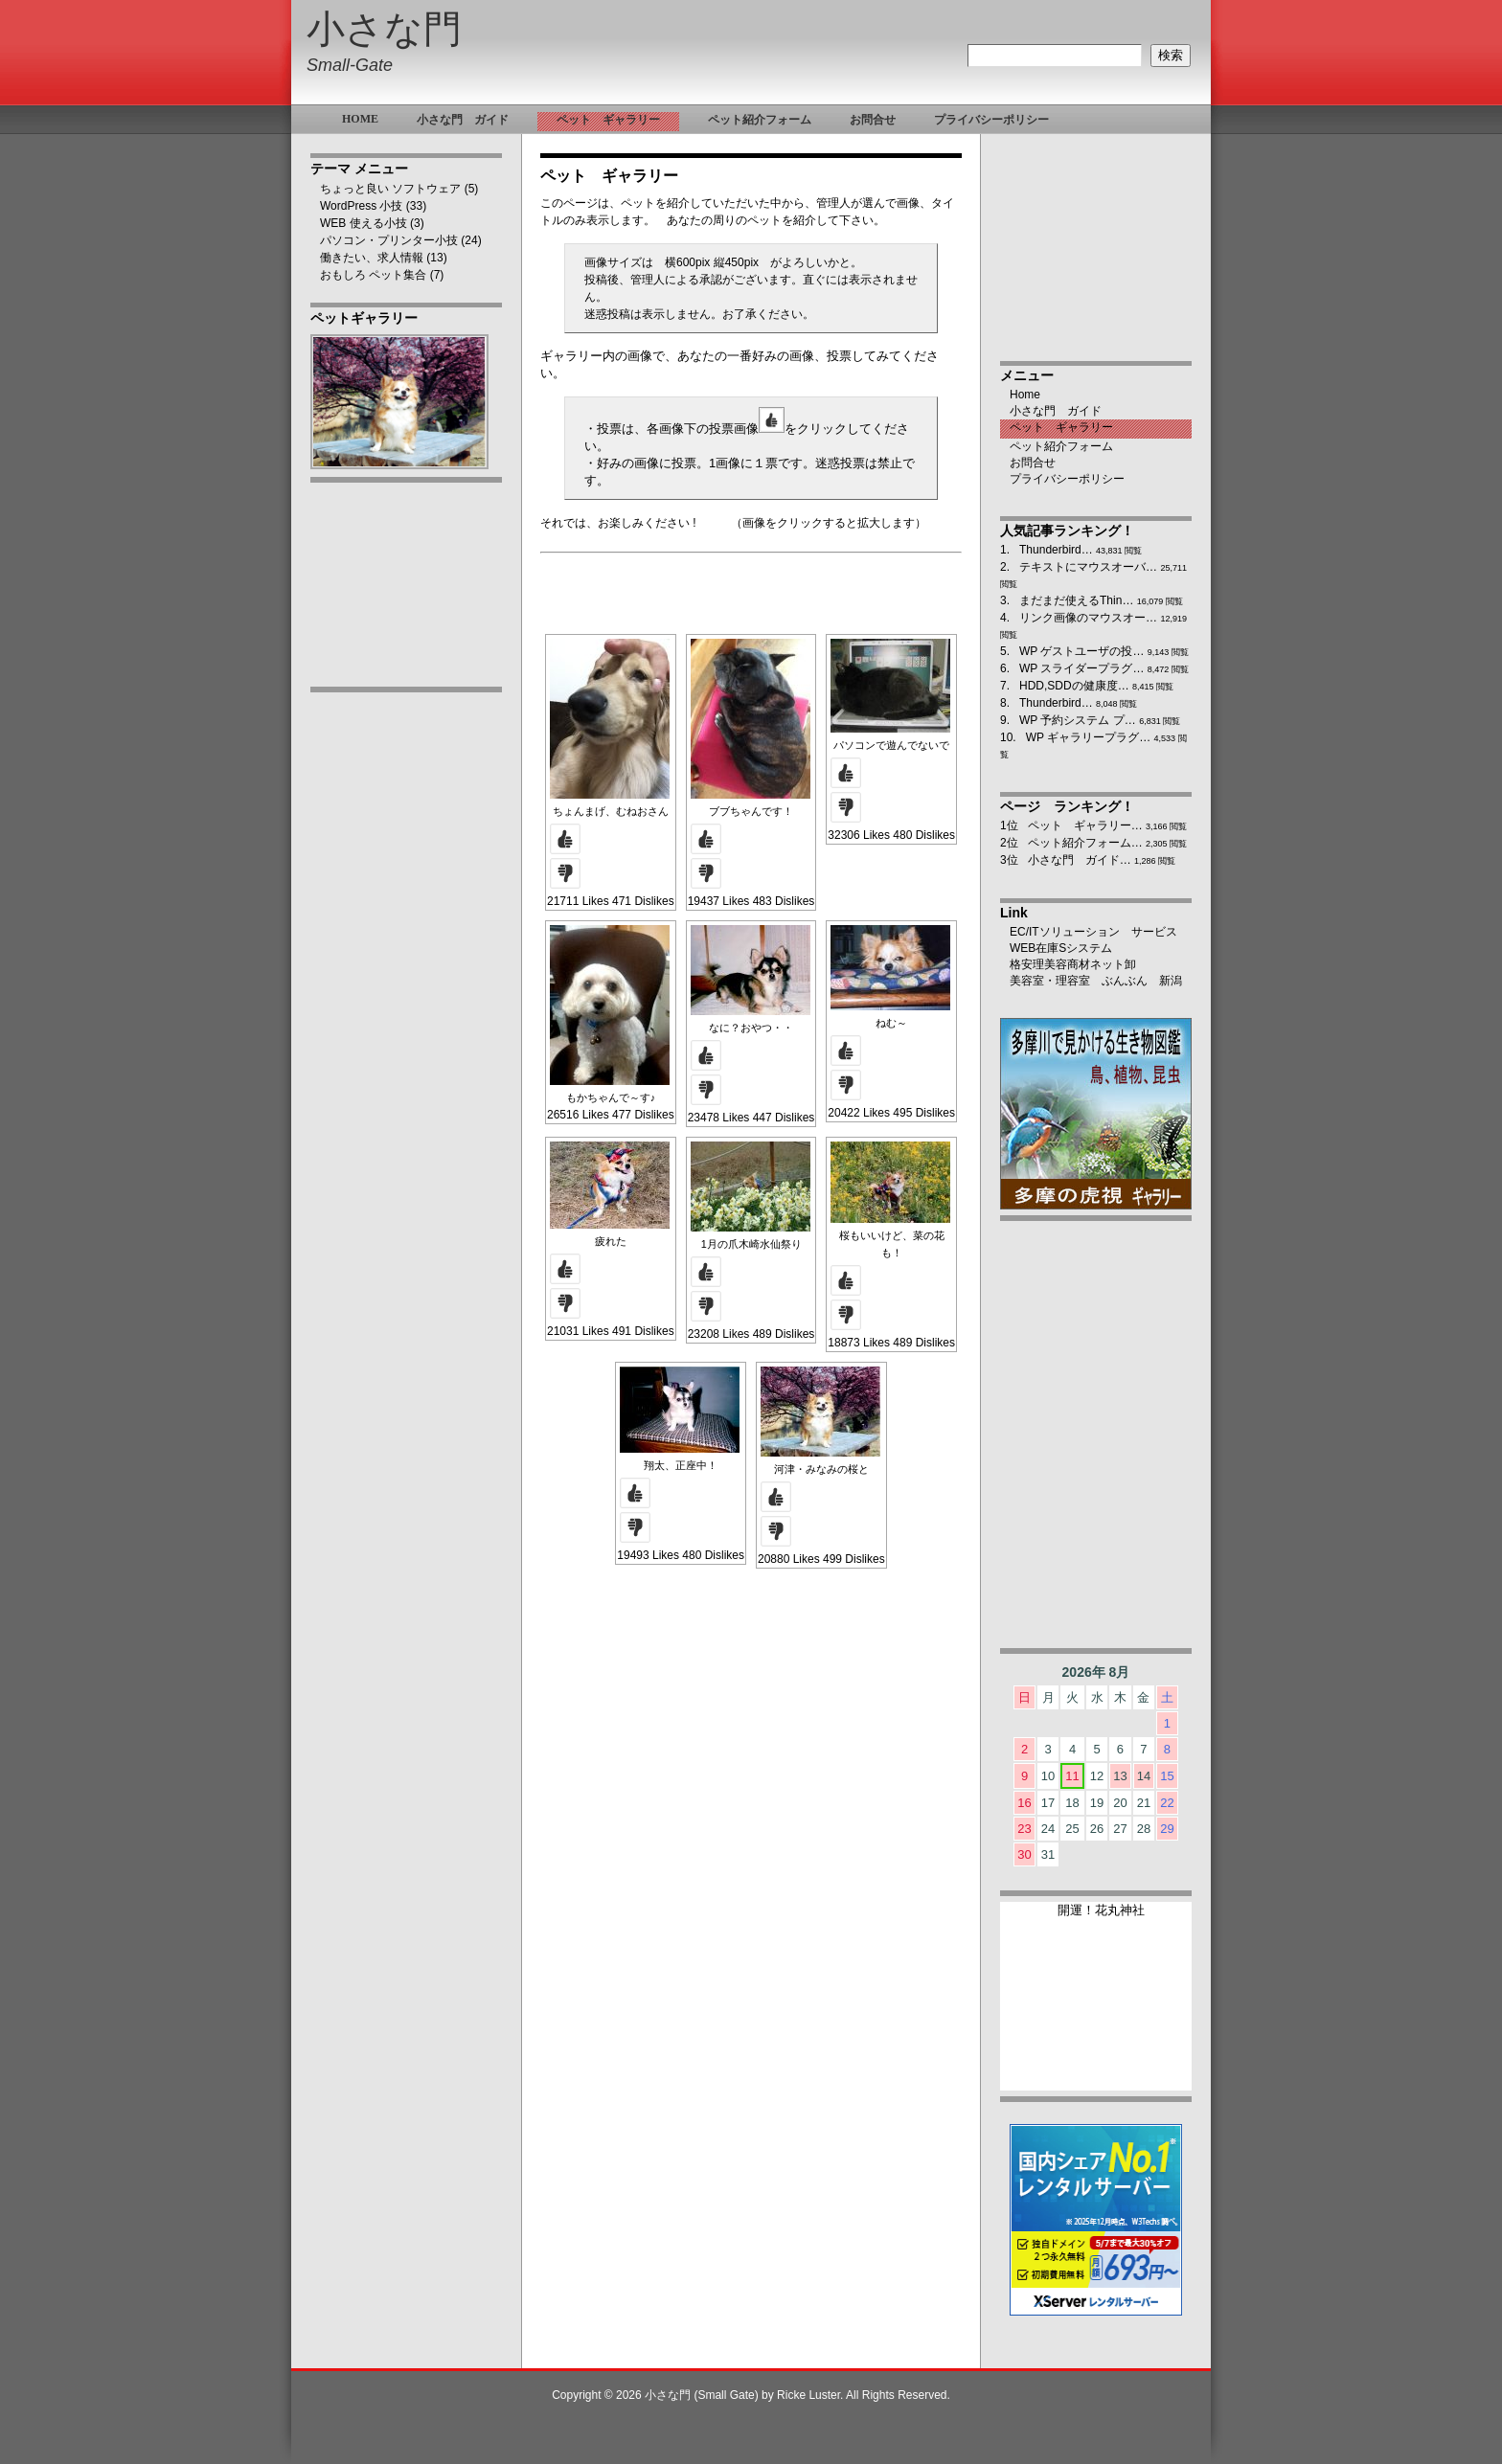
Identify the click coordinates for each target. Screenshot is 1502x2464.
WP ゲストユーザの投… (1081, 651)
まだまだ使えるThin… (1076, 600)
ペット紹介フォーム (1061, 446)
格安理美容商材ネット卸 (1073, 964)
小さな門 (384, 29)
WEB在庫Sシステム (1061, 948)
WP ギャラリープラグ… (1088, 737)
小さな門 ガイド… (1079, 860)
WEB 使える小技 (363, 223)
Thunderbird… (1056, 549)
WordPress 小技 (361, 206)
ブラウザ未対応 (1096, 2004)
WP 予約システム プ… (1077, 720)
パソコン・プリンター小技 (389, 240)
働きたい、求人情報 (371, 257)
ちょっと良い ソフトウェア (390, 188)
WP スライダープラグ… (1081, 668)
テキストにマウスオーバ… (1088, 567)
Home (1025, 394)
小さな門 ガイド (1056, 411)
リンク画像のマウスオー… (1088, 617)
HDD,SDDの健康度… (1074, 685)
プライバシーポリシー (1067, 479)
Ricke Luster (808, 2395)
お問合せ (1033, 462)
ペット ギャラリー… (1085, 825)
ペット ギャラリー (1061, 427)
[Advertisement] (406, 1002)
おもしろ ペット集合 (373, 275)
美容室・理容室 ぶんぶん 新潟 (1096, 980)
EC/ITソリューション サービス (1093, 931)
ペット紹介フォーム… (1085, 842)
